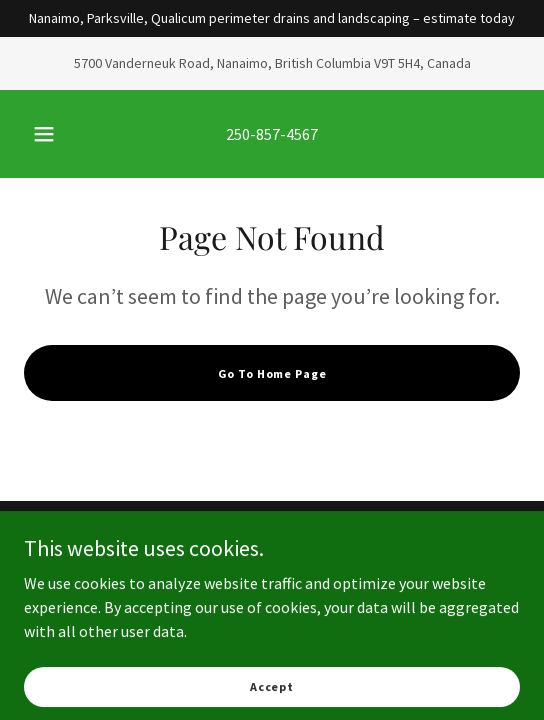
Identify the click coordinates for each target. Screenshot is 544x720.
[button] (46, 134)
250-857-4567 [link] (272, 134)
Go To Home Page (272, 373)
